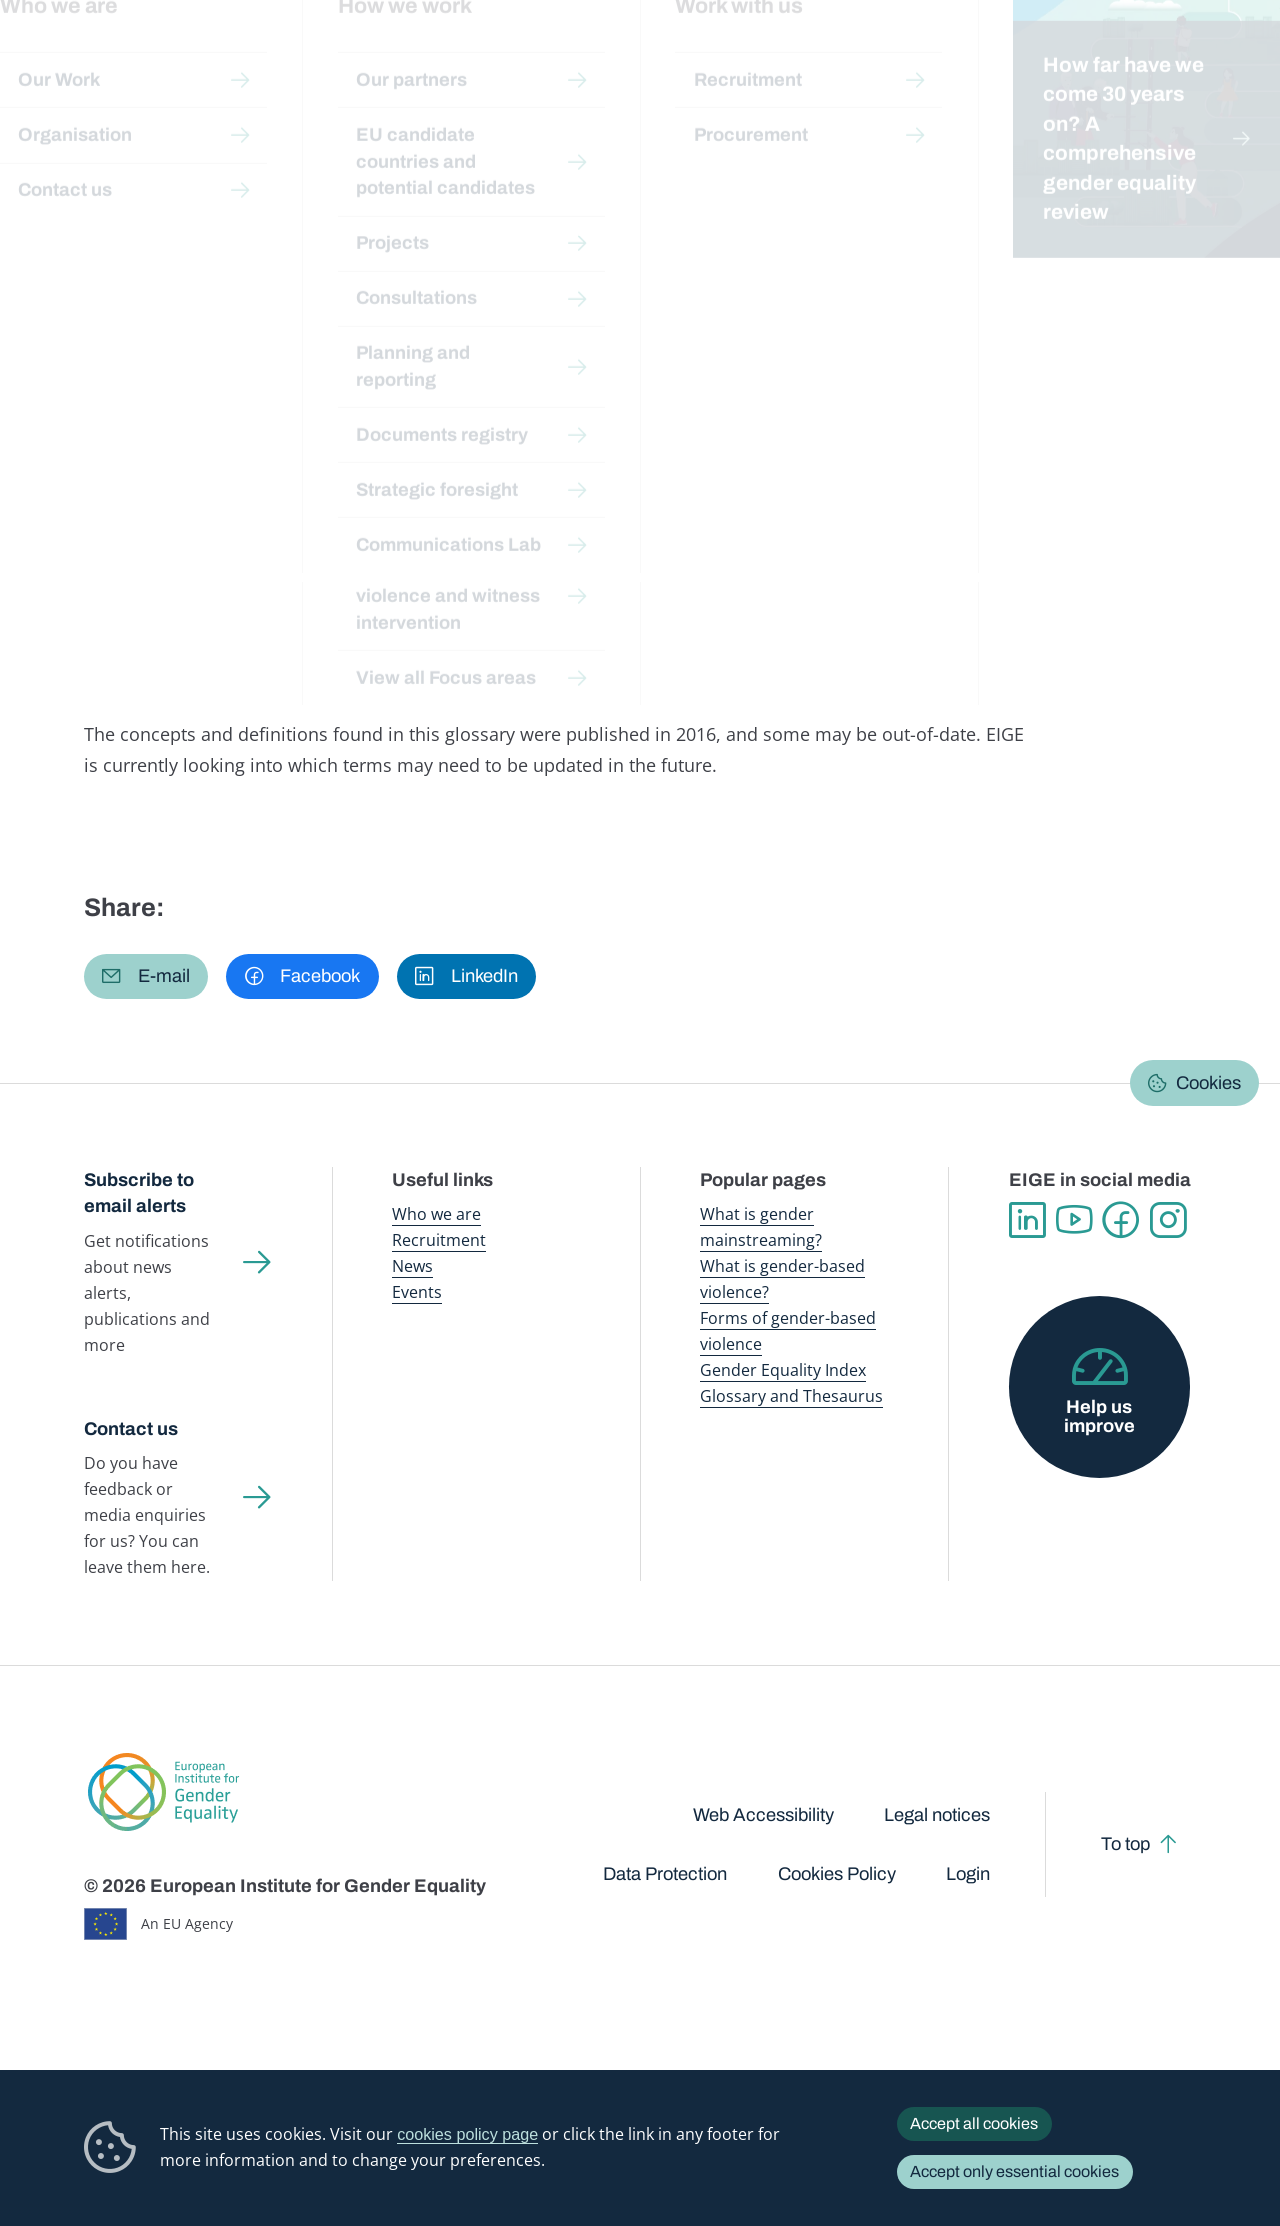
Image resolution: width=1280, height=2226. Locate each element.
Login (968, 1874)
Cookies (1208, 1083)
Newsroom (285, 59)
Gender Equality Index (868, 59)
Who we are (436, 1214)
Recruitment (439, 1240)
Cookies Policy (837, 1874)
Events (417, 1292)
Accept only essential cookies (1014, 2171)
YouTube (1074, 1220)
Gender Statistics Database (1022, 59)
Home (126, 187)
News (412, 1266)
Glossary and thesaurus (434, 187)
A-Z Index (564, 187)
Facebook (1121, 1220)
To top (1125, 1844)
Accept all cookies (974, 2123)
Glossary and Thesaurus (791, 1396)
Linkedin (1027, 1220)
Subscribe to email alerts (139, 1193)
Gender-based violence (727, 59)
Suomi (265, 324)
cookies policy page (467, 2134)
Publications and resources (424, 59)
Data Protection (665, 1874)
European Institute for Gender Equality (106, 60)
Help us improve (1099, 1416)
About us (1149, 59)
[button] (146, 977)
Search (1237, 60)
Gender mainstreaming (584, 59)
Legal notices (937, 1815)
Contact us (131, 1429)
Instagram (1168, 1220)
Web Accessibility (763, 1815)
